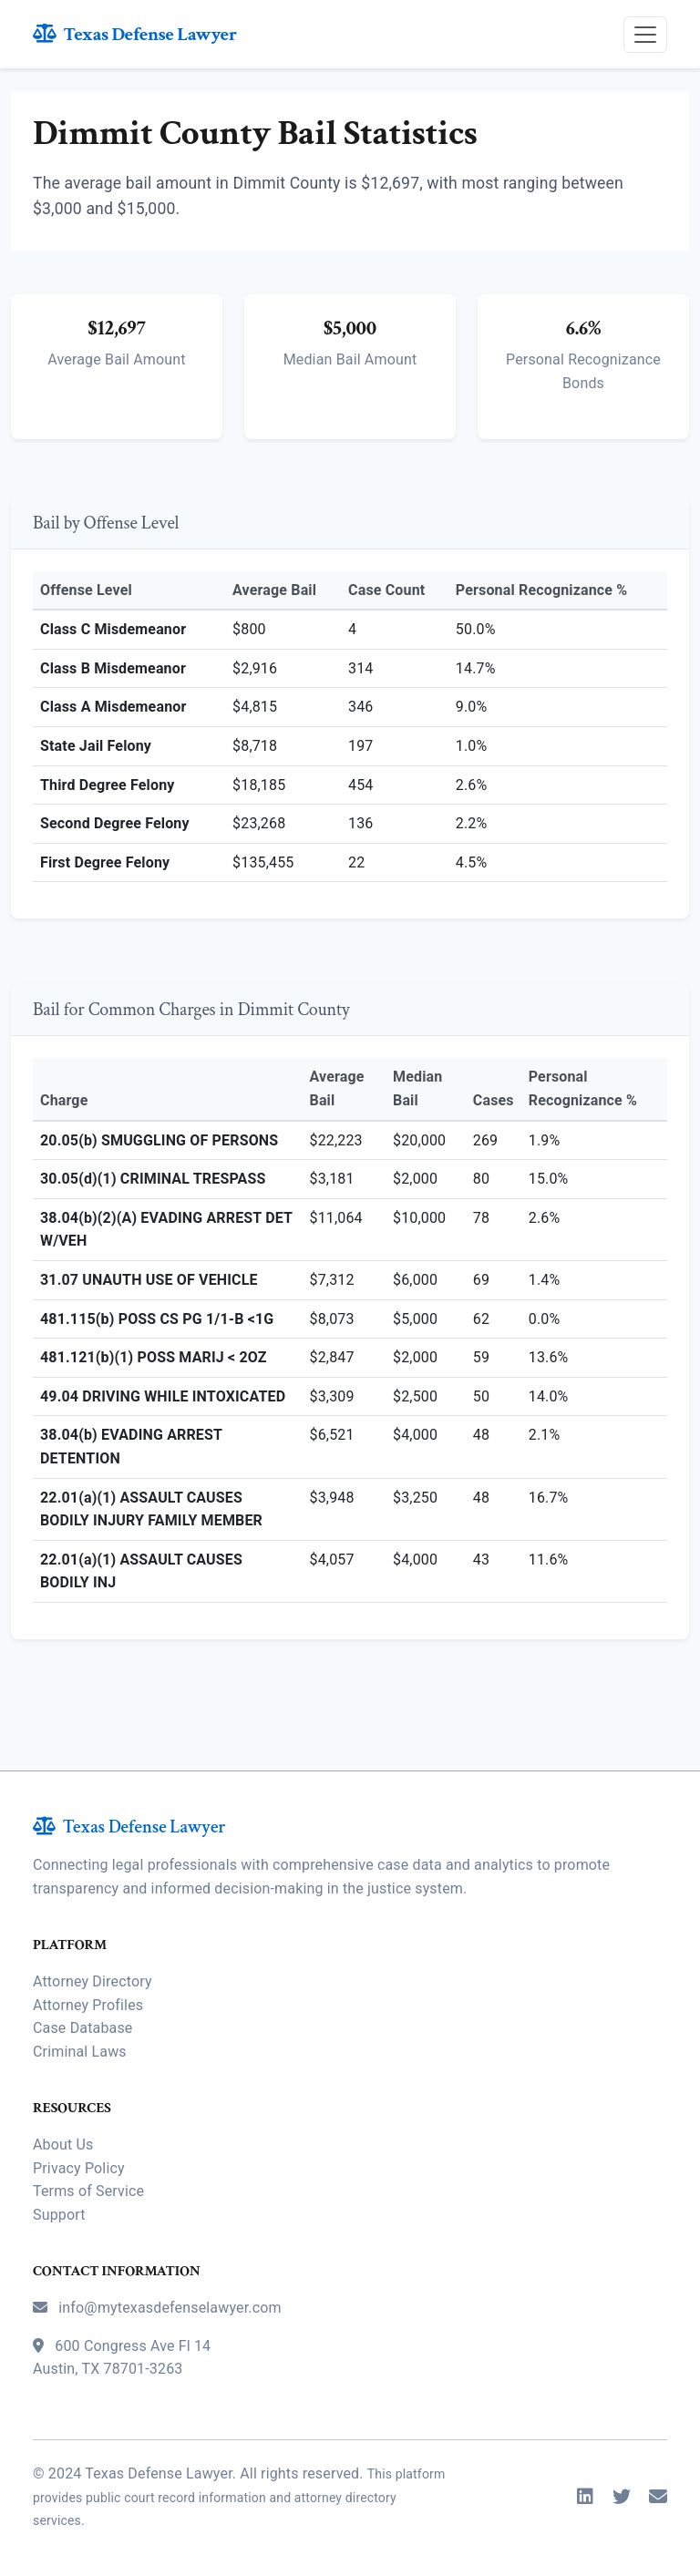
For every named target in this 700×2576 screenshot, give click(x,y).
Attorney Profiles (88, 2005)
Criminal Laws (80, 2051)
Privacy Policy (79, 2168)
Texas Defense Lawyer (135, 34)
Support (59, 2214)
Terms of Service (88, 2191)
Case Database (82, 2028)
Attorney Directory (92, 1981)
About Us (63, 2144)
